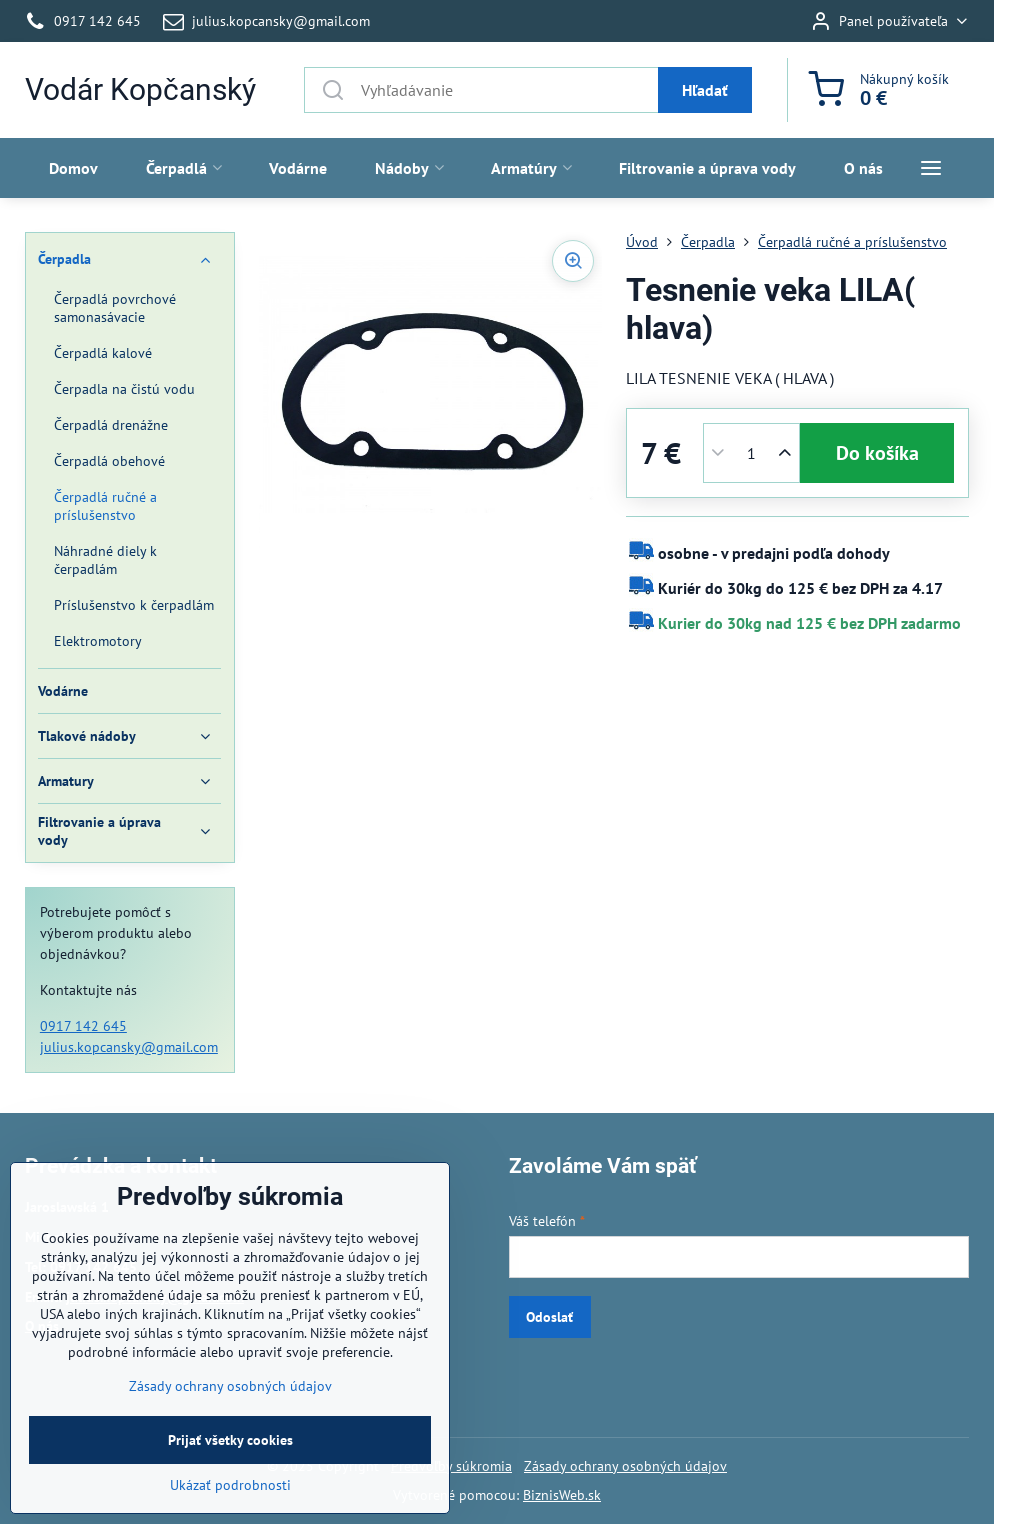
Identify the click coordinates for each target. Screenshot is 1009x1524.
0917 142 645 (83, 1026)
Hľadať (705, 90)
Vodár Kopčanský (140, 90)
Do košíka (877, 453)
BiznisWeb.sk (562, 1495)
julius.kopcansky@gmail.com (129, 1047)
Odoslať (549, 1317)
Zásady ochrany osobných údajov (625, 1466)
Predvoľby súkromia (451, 1466)
